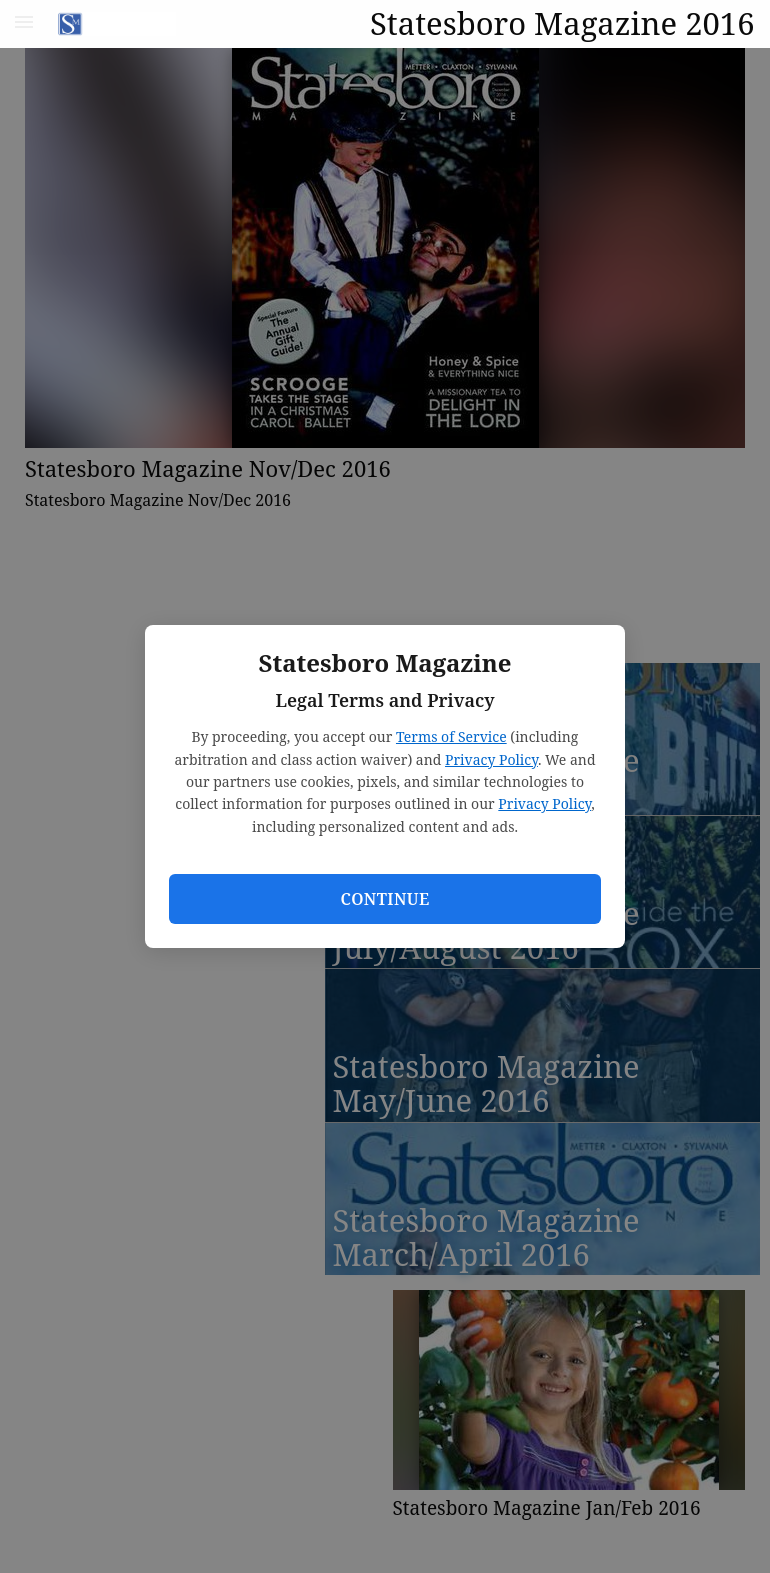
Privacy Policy (491, 759)
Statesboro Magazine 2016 (562, 23)
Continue (384, 899)
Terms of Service (451, 736)
